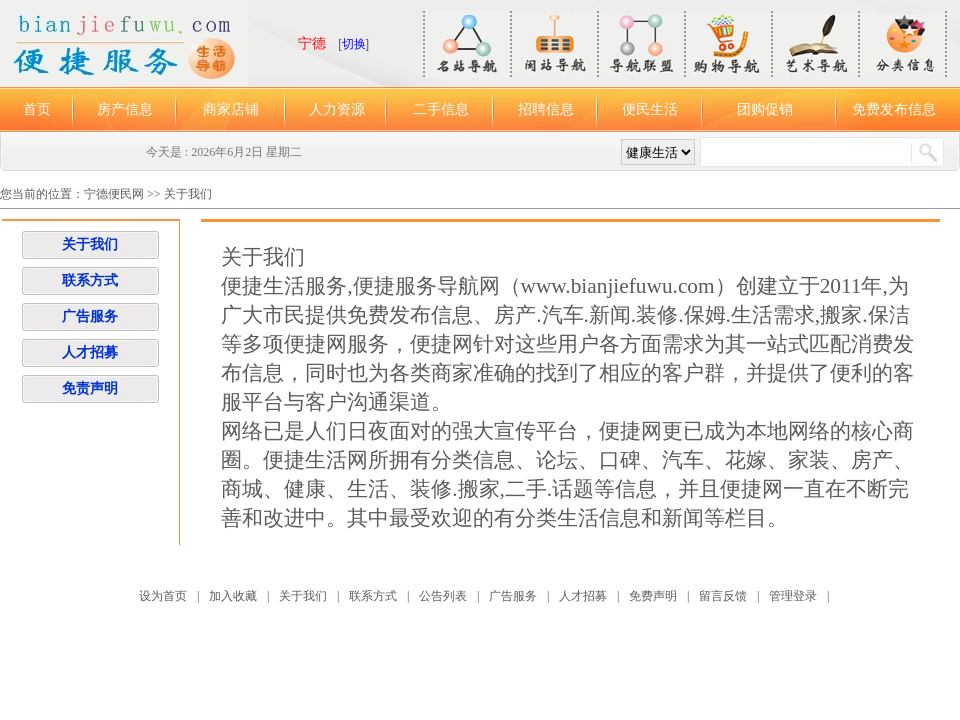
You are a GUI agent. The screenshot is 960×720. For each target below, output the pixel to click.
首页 (37, 109)
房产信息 (125, 109)
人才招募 (90, 352)
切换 (354, 44)
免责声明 (90, 388)
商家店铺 (231, 109)
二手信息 (441, 109)
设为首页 (163, 596)
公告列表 (443, 596)
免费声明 (653, 596)
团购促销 (765, 109)
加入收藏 (233, 596)
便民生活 (650, 109)
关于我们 (188, 194)
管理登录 (793, 596)
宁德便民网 (115, 194)
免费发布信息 (894, 109)
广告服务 (90, 316)
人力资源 (337, 109)
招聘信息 (546, 109)
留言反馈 (723, 596)
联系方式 (90, 280)
